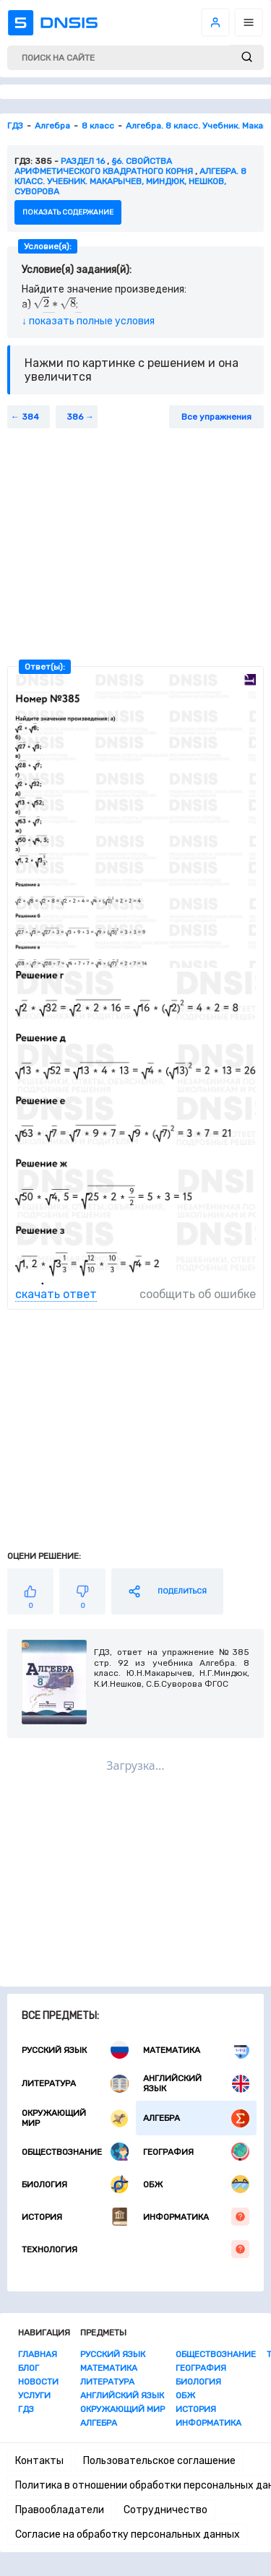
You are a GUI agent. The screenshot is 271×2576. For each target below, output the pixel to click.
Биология (75, 2184)
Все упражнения (216, 417)
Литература (75, 2084)
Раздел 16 (83, 161)
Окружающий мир (75, 2118)
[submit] (247, 57)
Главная (37, 2354)
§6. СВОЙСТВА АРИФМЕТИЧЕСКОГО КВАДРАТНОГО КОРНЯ (103, 166)
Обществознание (75, 2152)
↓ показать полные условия (88, 321)
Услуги (34, 2395)
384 (30, 417)
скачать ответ (56, 1294)
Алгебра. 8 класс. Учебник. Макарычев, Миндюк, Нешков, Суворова (130, 181)
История (75, 2217)
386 (74, 417)
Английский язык (196, 2083)
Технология (135, 2249)
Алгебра (196, 2118)
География (196, 2152)
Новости (38, 2382)
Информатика (196, 2217)
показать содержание (67, 212)
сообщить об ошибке (197, 1294)
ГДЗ (26, 2409)
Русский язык (75, 2050)
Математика (196, 2050)
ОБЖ (196, 2184)
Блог (28, 2368)
